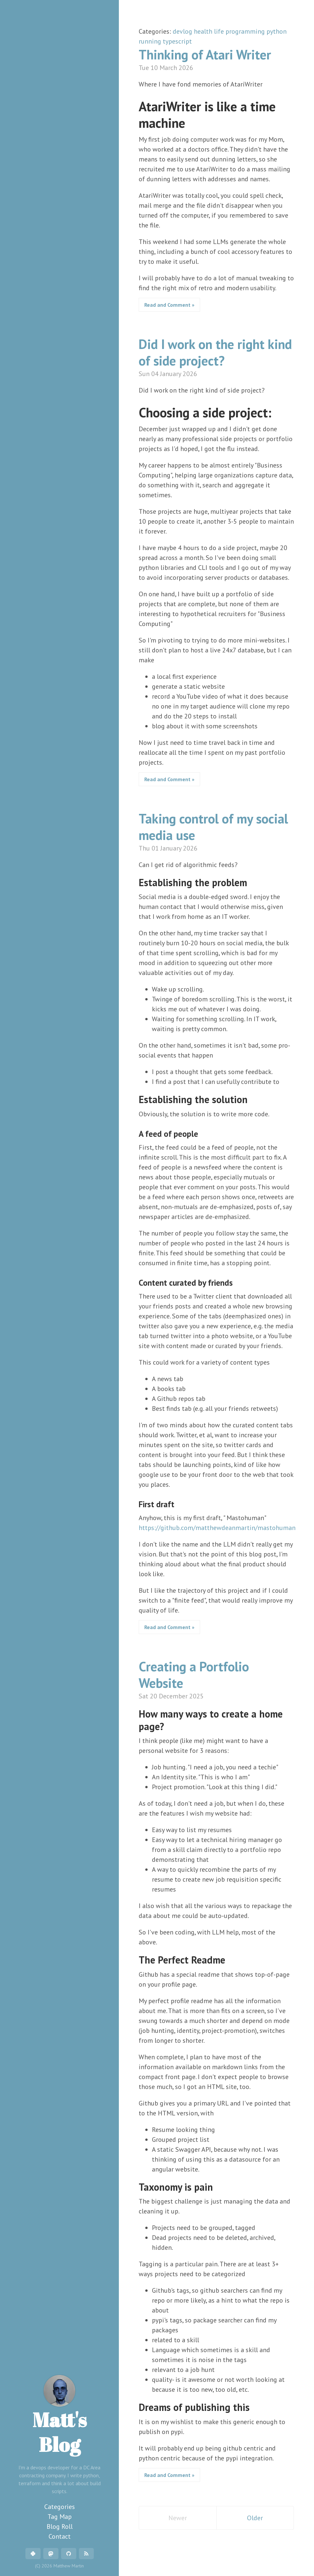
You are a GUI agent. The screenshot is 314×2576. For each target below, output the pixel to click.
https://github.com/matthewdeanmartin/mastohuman (217, 1527)
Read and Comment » (169, 304)
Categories (59, 2506)
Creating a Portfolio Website (194, 1674)
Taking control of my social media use (213, 827)
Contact (60, 2536)
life (220, 31)
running (151, 41)
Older (255, 2518)
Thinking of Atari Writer (205, 54)
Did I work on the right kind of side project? (215, 352)
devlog (183, 31)
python (276, 31)
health (204, 31)
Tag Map (60, 2516)
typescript (177, 41)
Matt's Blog (60, 2415)
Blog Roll (60, 2526)
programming (246, 31)
